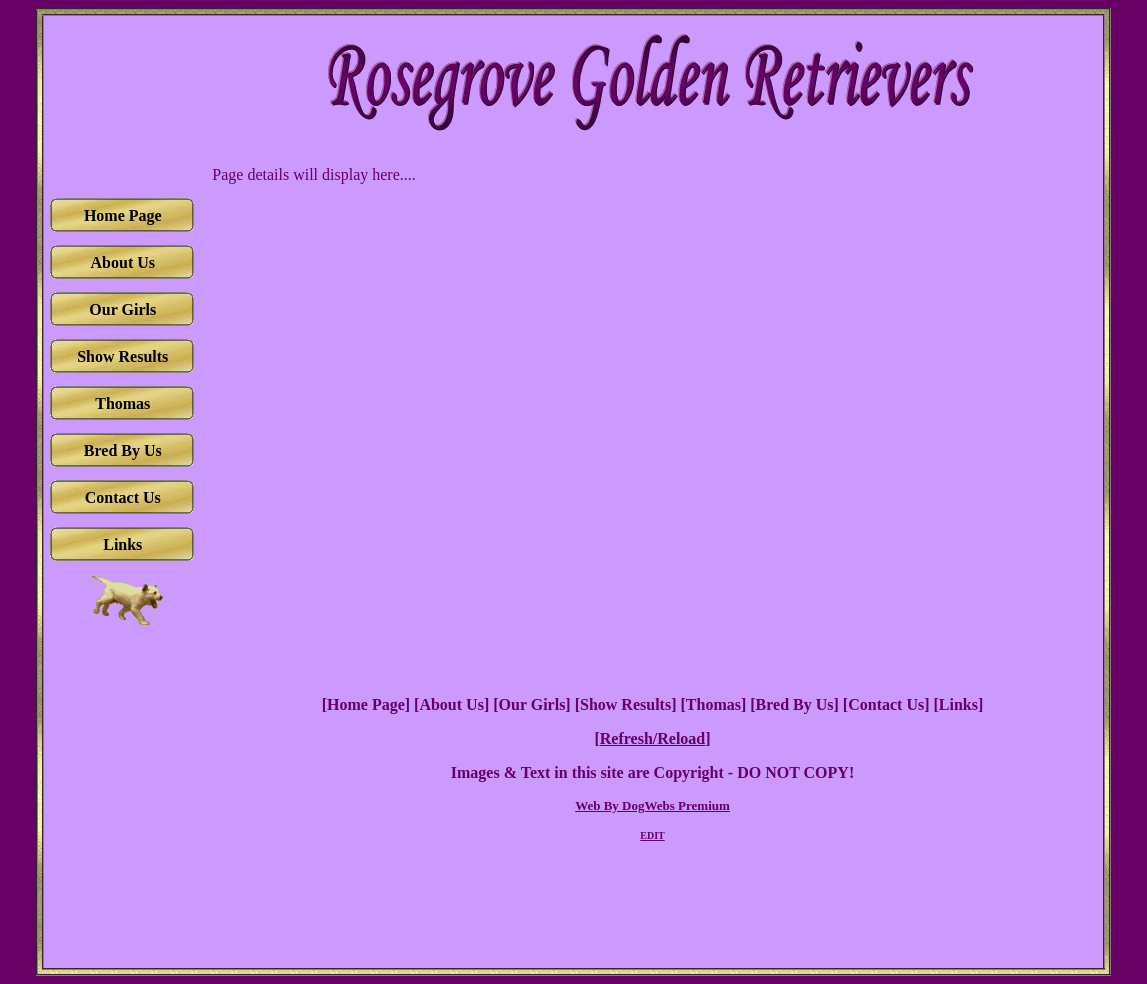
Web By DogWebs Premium (652, 805)
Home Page (366, 704)
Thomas (713, 704)
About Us (451, 704)
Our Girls (532, 704)
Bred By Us (795, 704)
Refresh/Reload (652, 738)
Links (958, 704)
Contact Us (886, 704)
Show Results (625, 704)
